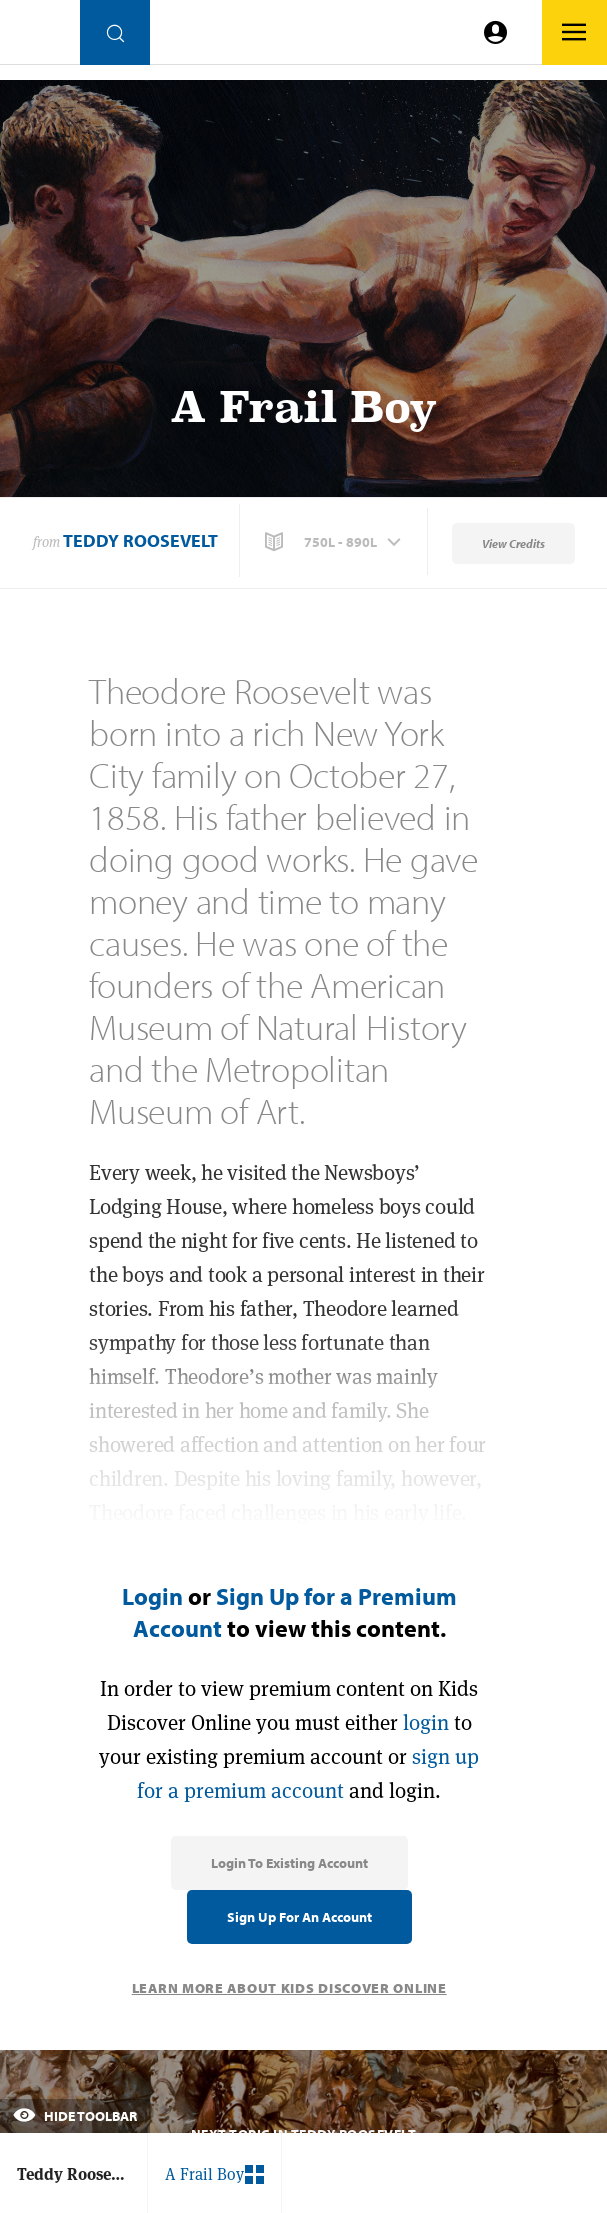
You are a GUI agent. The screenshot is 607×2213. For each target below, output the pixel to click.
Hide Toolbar (75, 2116)
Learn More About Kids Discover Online (289, 1988)
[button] (335, 542)
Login (152, 1596)
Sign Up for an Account (299, 1917)
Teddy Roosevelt (140, 540)
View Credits (513, 543)
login (426, 1722)
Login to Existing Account (289, 1863)
